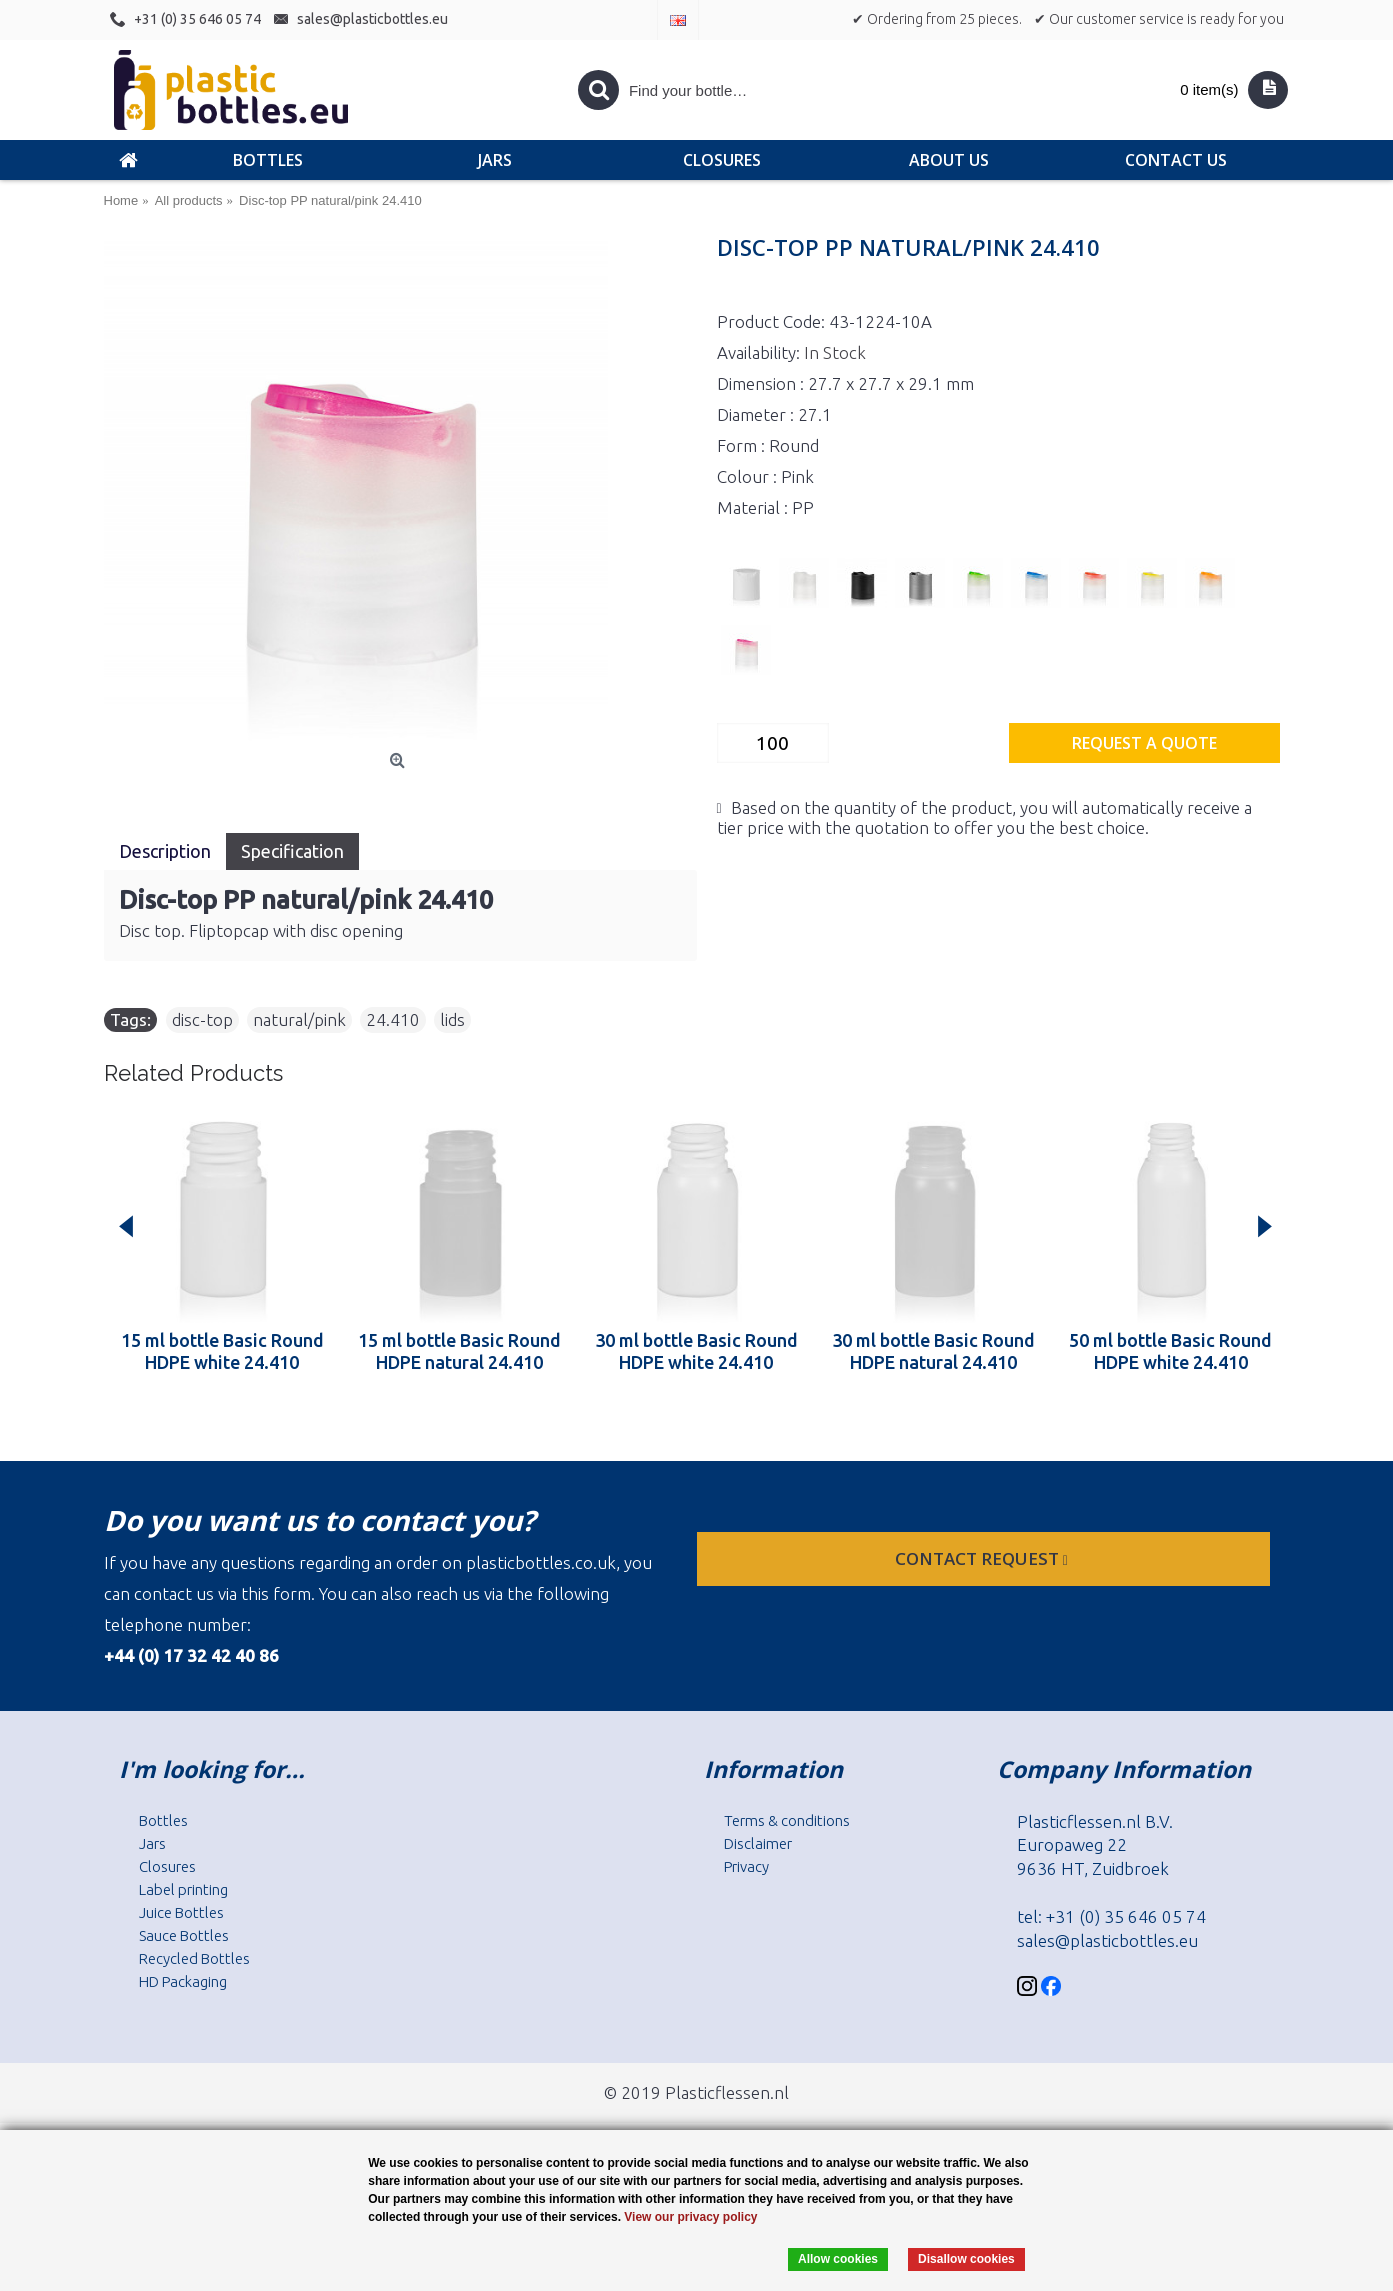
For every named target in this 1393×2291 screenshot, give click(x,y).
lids (452, 1019)
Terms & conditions (787, 1820)
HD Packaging (183, 1981)
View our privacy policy (690, 2217)
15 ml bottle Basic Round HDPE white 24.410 (222, 1351)
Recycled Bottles (194, 1958)
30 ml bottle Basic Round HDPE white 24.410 (696, 1351)
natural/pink (299, 1019)
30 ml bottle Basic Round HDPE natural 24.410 (933, 1351)
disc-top (202, 1019)
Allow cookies (838, 2259)
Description (165, 851)
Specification (292, 851)
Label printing (183, 1889)
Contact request (983, 1558)
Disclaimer (758, 1843)
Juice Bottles (181, 1912)
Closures (167, 1866)
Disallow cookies (966, 2259)
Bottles (163, 1820)
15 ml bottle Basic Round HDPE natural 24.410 (459, 1351)
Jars (152, 1843)
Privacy (746, 1866)
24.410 (393, 1019)
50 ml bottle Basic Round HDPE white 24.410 (1170, 1351)
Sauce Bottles (184, 1935)
